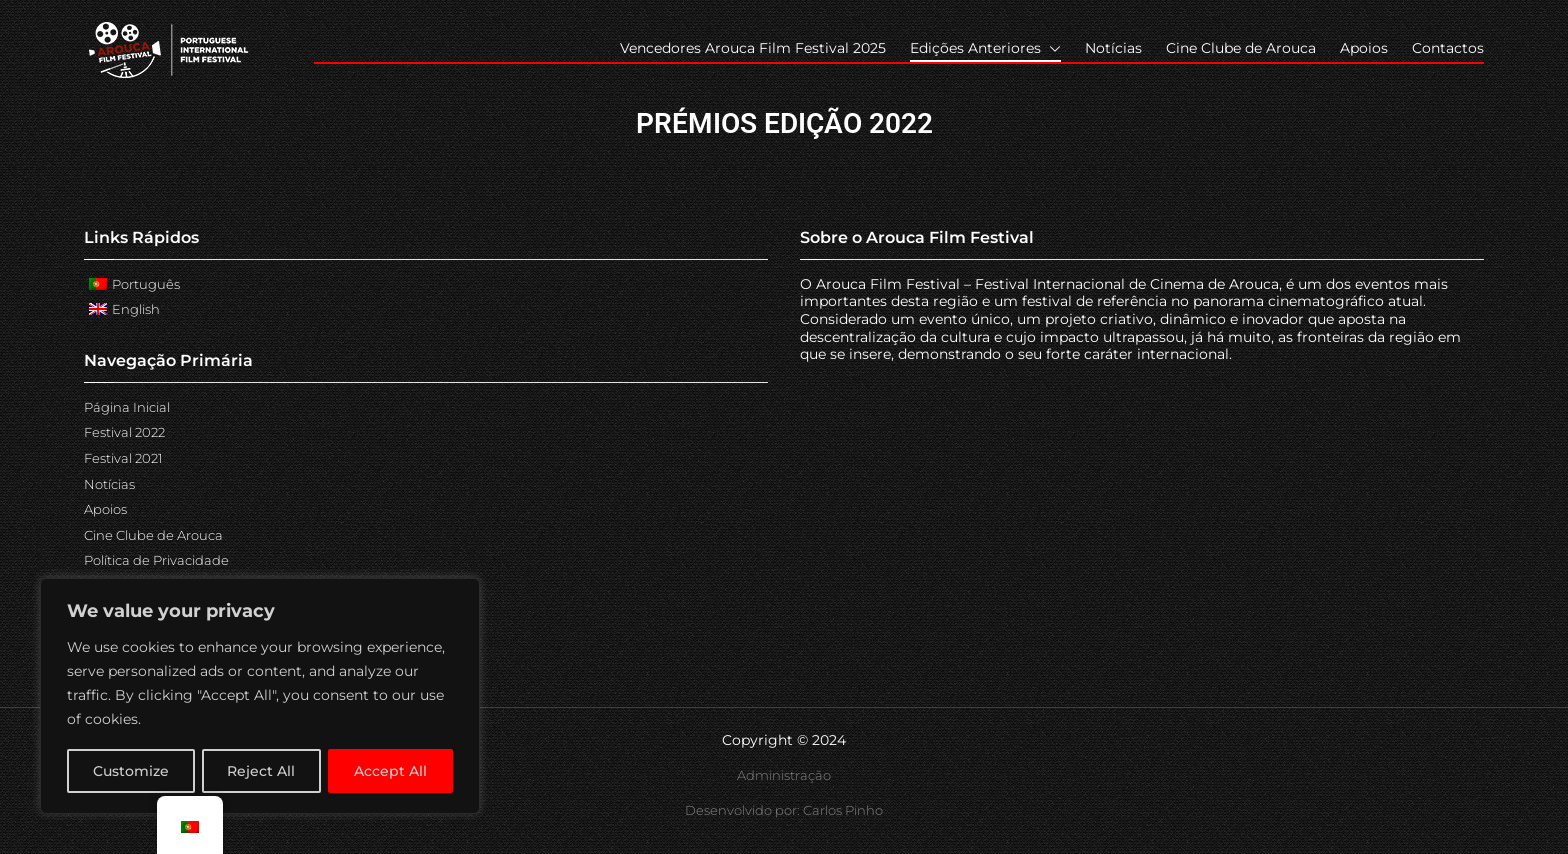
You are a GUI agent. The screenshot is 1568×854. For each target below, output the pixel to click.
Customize (131, 771)
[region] (260, 697)
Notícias (1113, 48)
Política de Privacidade (156, 560)
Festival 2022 (124, 432)
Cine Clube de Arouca (1241, 48)
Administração (784, 775)
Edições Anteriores (985, 49)
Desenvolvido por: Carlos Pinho (784, 810)
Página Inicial (127, 407)
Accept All (391, 771)
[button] (1051, 49)
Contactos (1448, 48)
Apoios (1364, 48)
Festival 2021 (123, 458)
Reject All (262, 771)
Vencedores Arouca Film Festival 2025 (753, 48)
